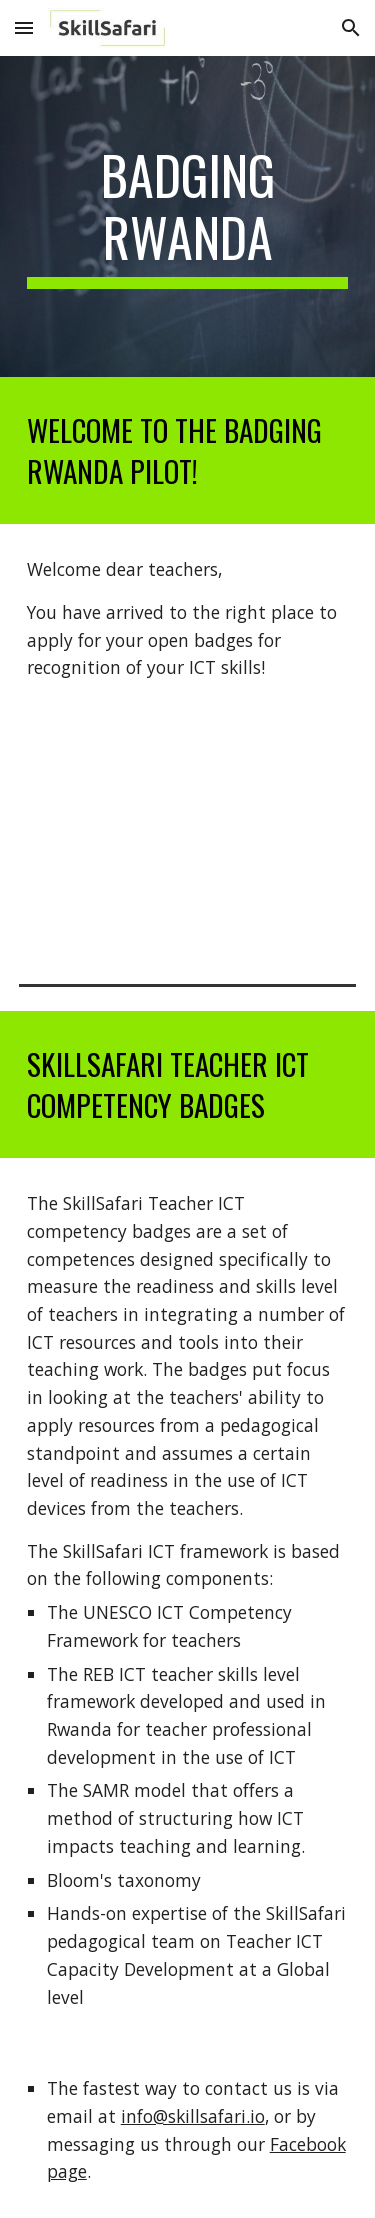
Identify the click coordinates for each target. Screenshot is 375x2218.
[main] (188, 216)
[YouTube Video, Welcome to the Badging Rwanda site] (188, 833)
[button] (24, 27)
